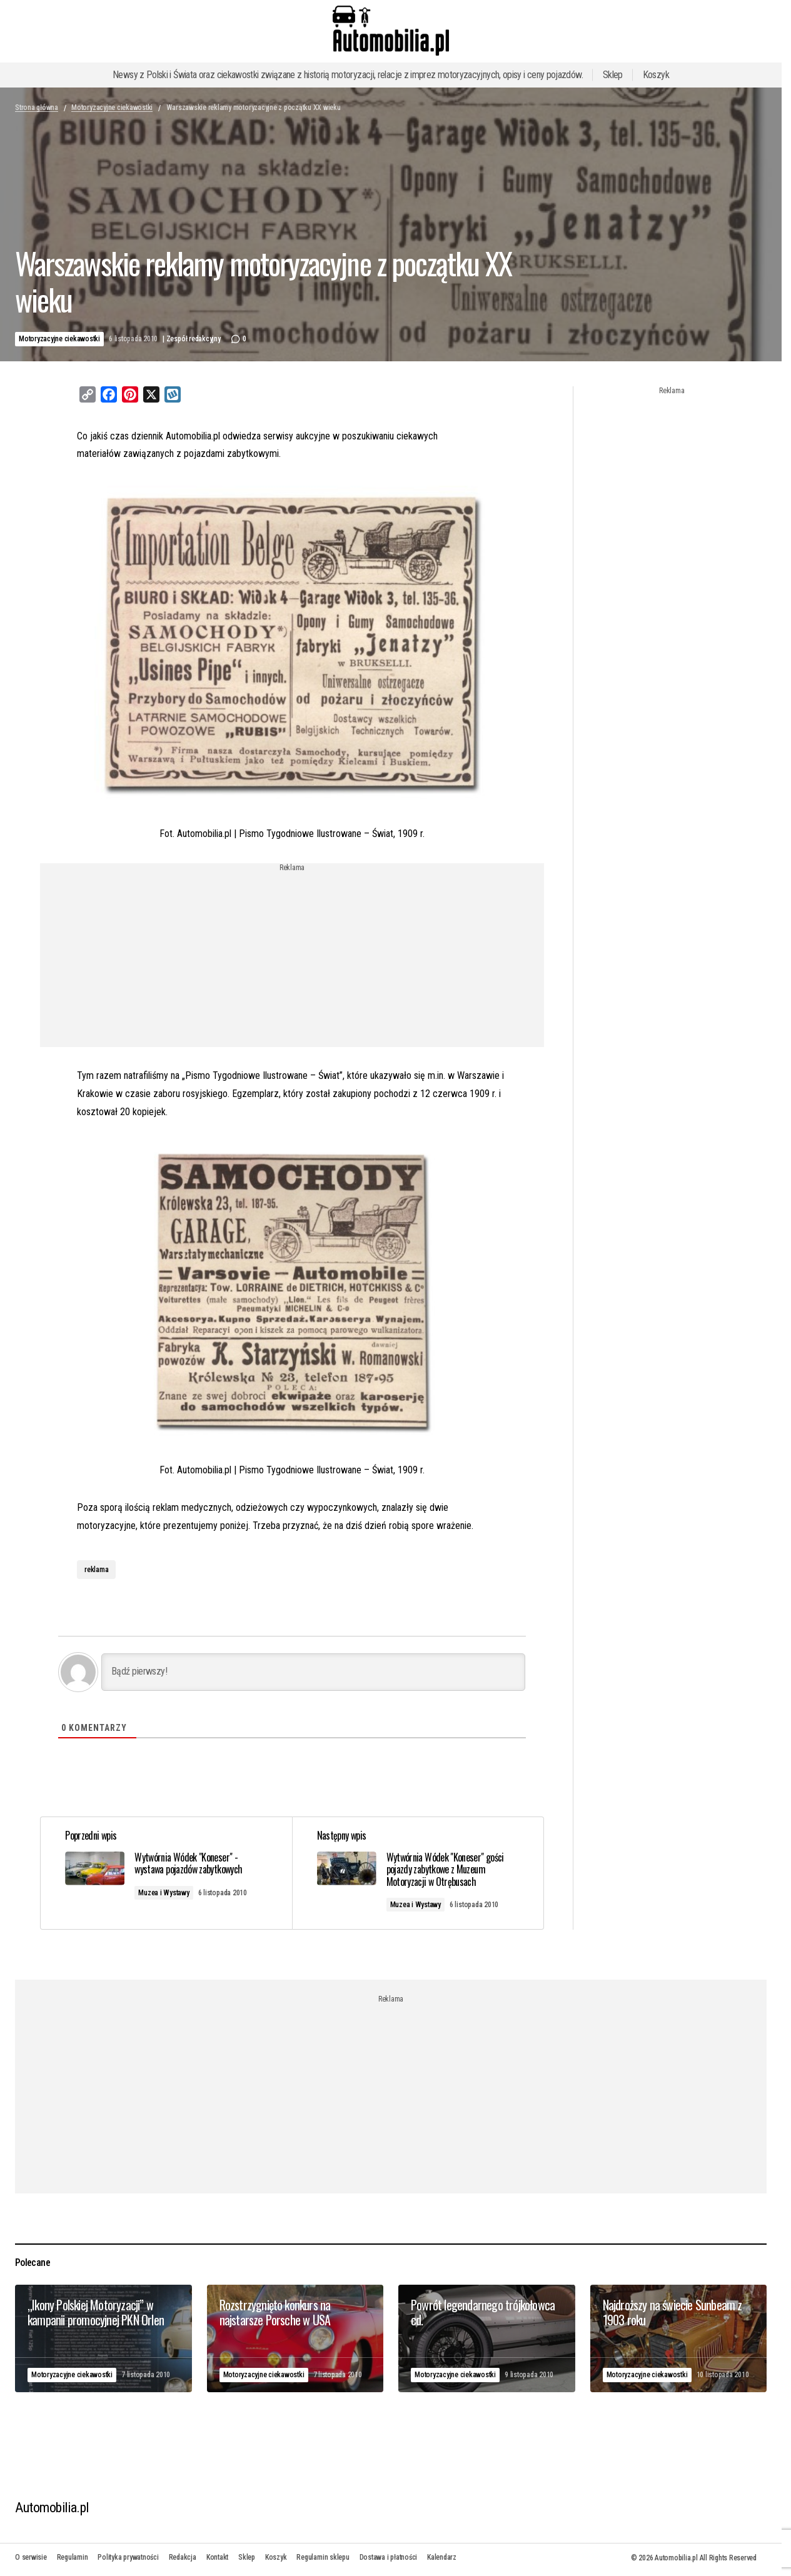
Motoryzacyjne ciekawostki (112, 107)
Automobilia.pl (52, 2507)
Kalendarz (441, 2557)
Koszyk (656, 75)
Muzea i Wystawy (164, 1892)
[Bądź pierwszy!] (313, 1672)
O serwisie (31, 2557)
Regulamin (72, 2557)
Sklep (613, 75)
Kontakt (217, 2557)
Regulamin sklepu (322, 2557)
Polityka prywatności (128, 2557)
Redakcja (182, 2557)
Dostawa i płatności (388, 2557)
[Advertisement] (292, 959)
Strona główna (36, 107)
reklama (96, 1569)
